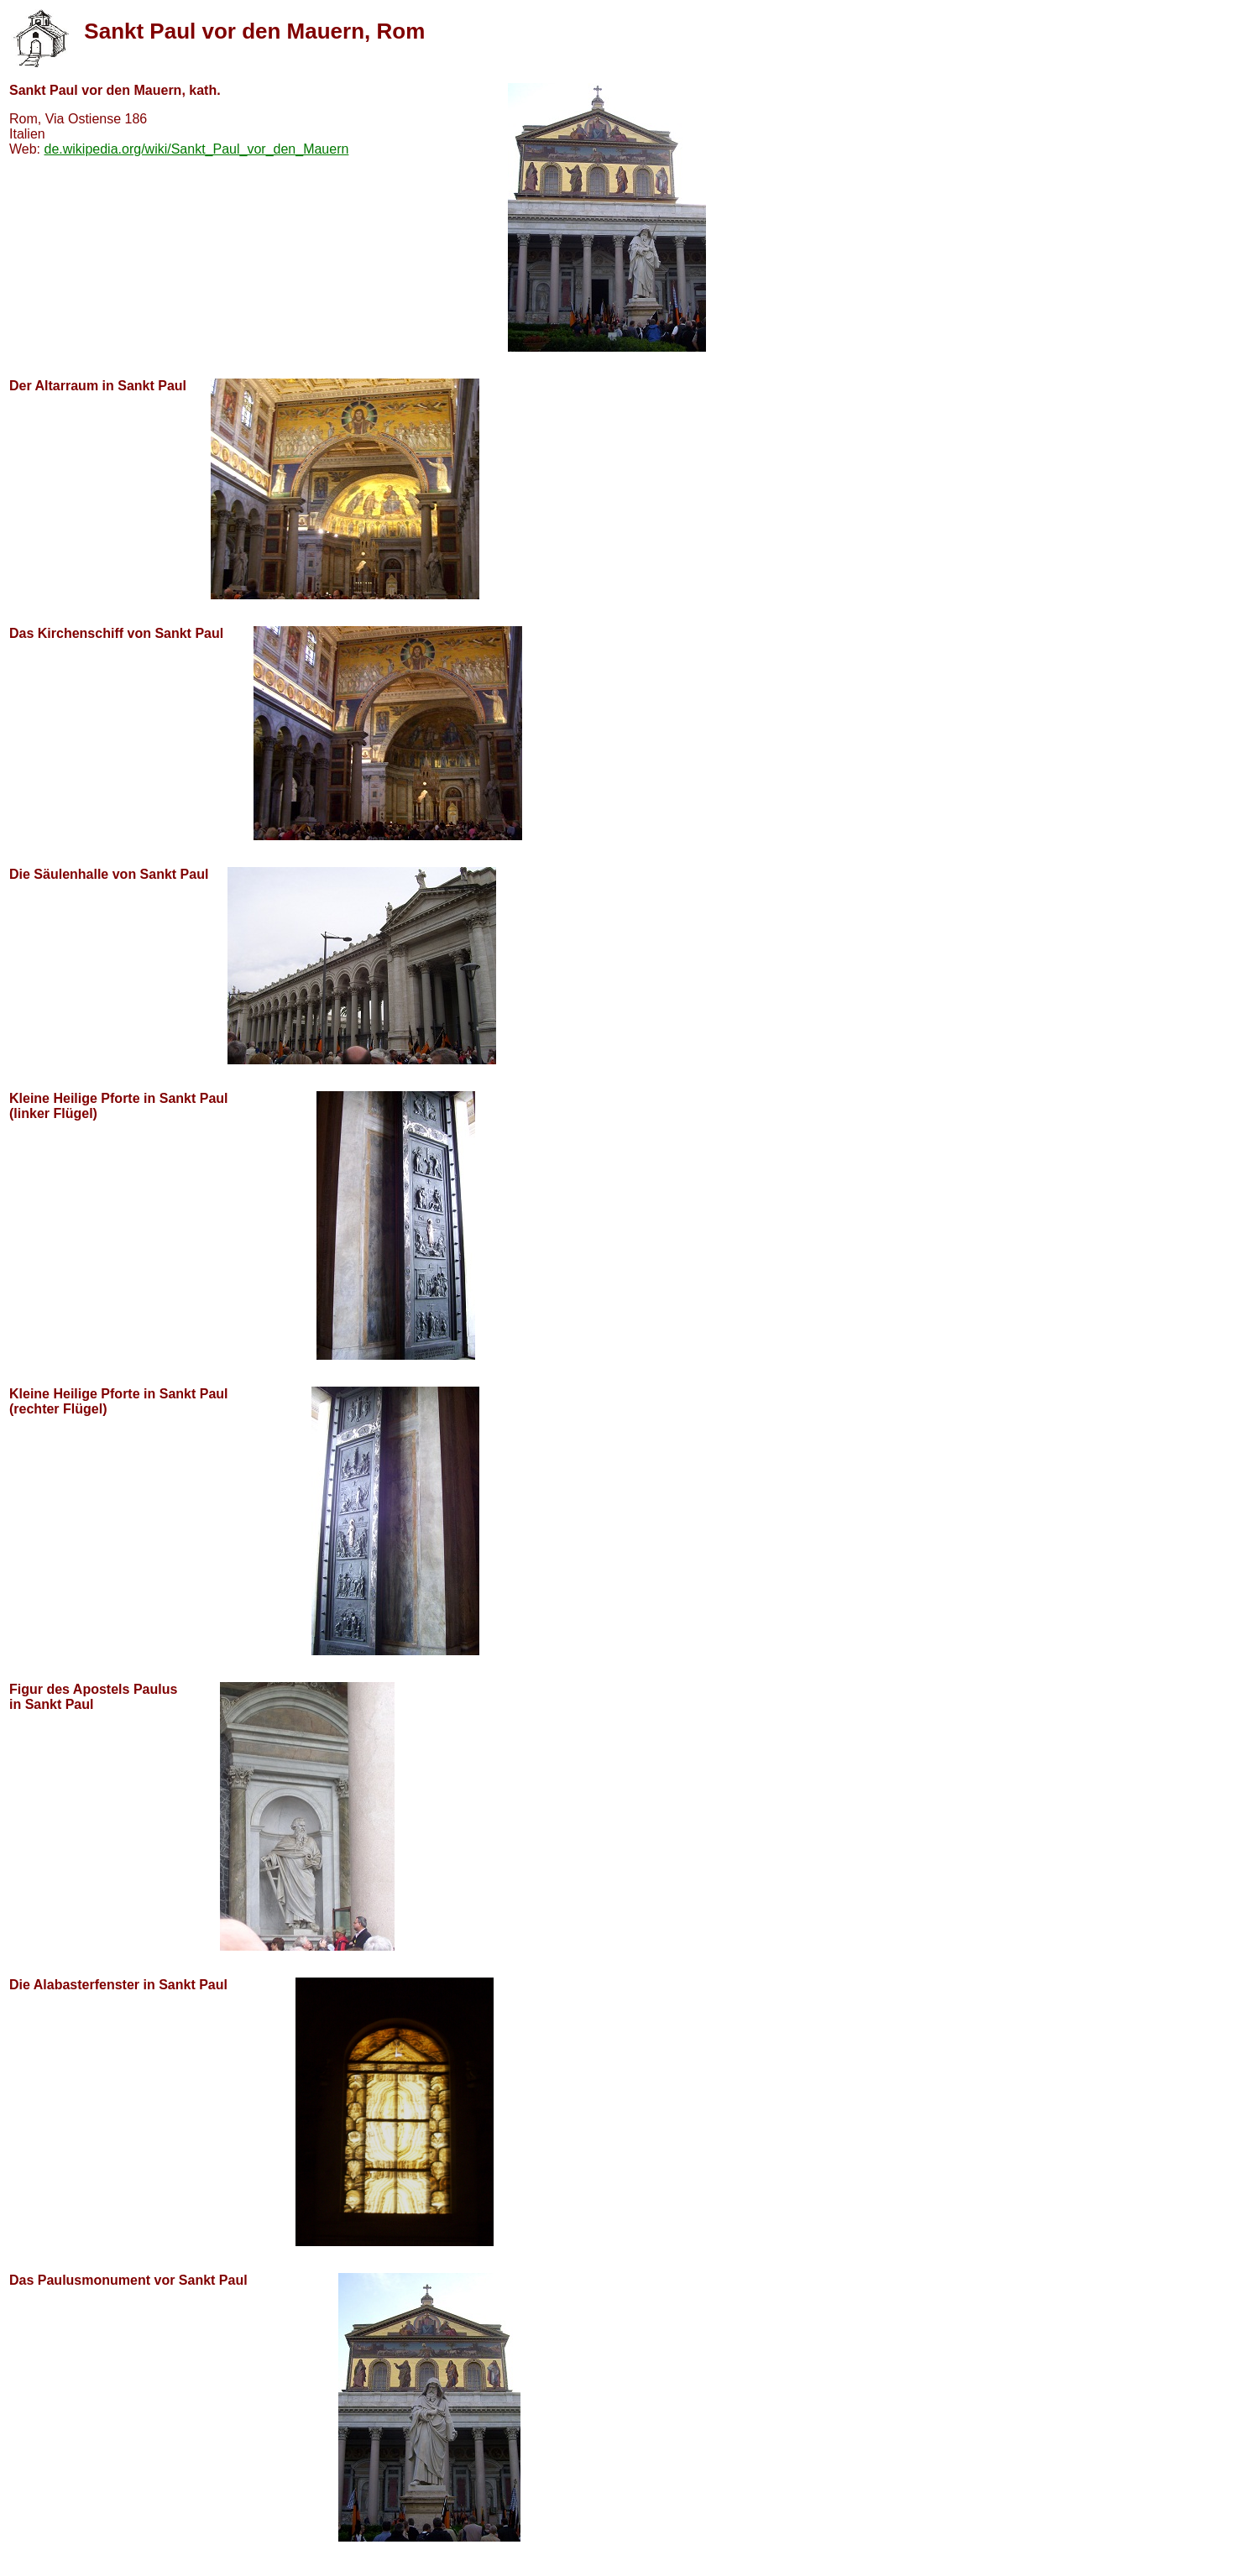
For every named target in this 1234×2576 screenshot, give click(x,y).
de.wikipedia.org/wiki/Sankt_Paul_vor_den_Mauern (196, 149)
